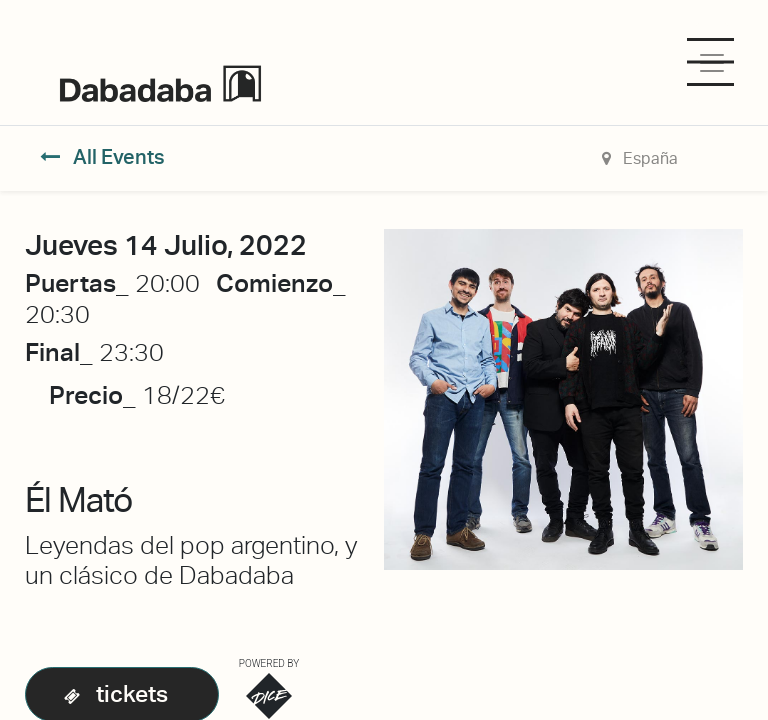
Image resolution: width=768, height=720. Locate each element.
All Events (102, 157)
